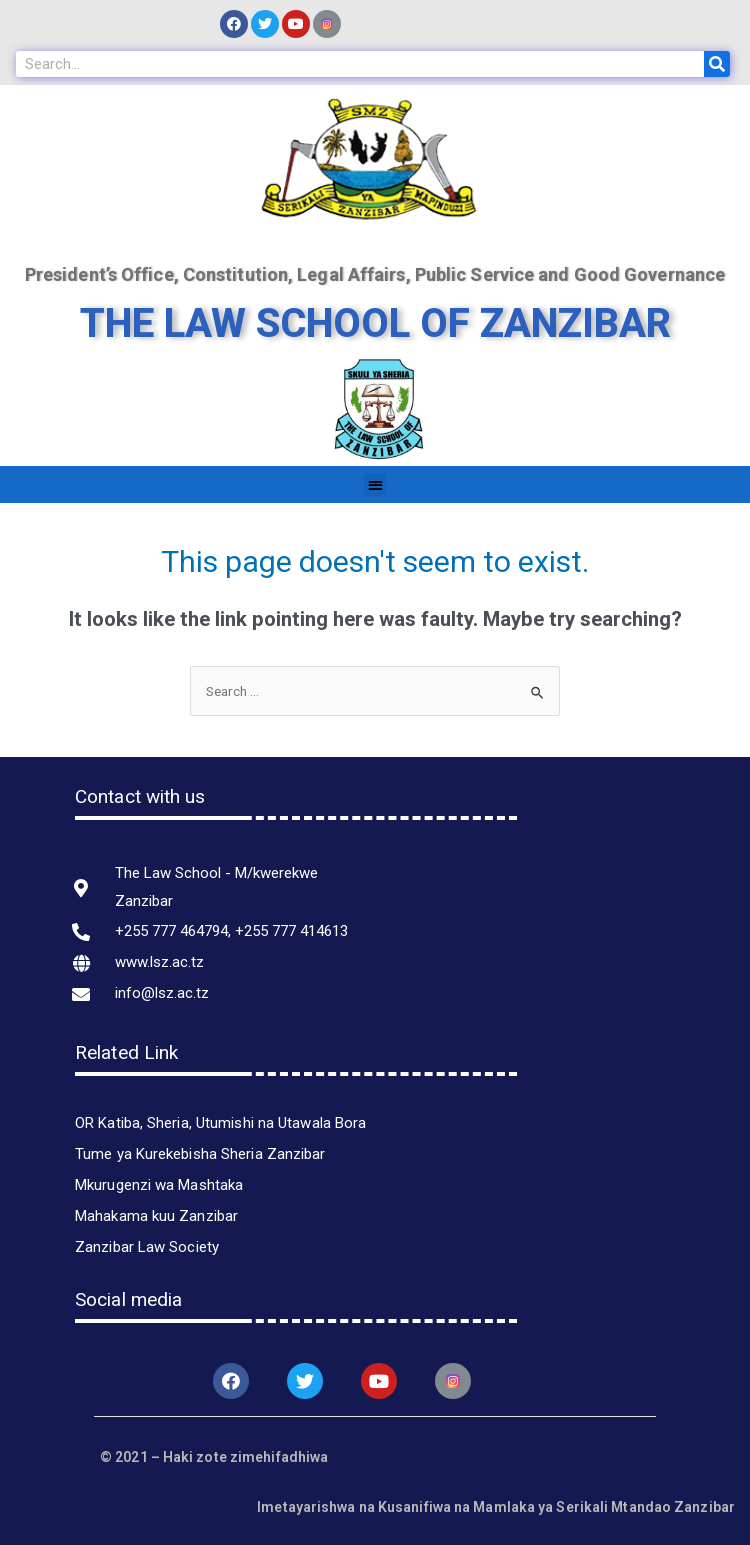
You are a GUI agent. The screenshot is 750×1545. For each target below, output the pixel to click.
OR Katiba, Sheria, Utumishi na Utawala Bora (220, 1123)
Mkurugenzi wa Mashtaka (159, 1185)
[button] (375, 484)
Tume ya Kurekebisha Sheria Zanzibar (200, 1154)
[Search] (717, 64)
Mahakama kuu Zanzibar (156, 1216)
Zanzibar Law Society (147, 1247)
